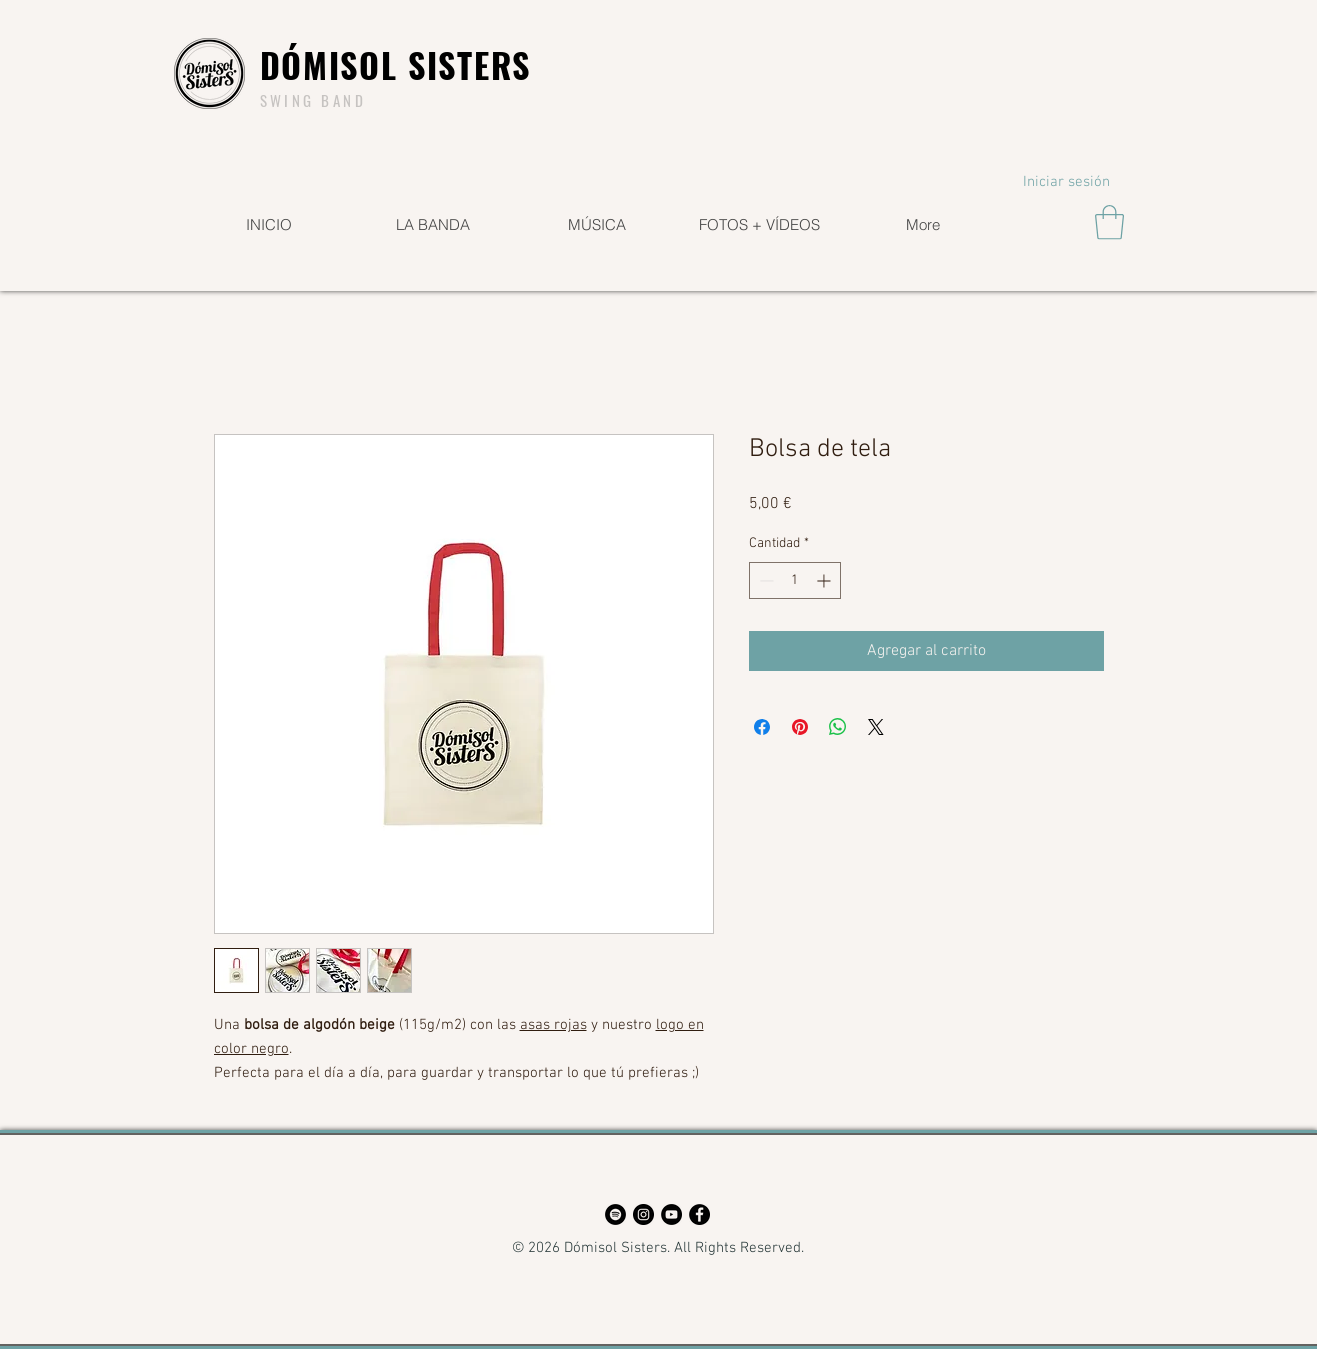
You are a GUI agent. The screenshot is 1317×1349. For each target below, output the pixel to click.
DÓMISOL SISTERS (396, 64)
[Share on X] (876, 727)
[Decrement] (764, 580)
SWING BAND (313, 100)
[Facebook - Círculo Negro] (699, 1214)
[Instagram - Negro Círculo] (643, 1214)
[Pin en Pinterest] (800, 727)
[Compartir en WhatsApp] (838, 727)
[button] (1109, 222)
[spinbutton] (795, 580)
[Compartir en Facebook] (762, 727)
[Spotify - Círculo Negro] (615, 1214)
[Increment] (825, 580)
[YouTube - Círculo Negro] (671, 1214)
